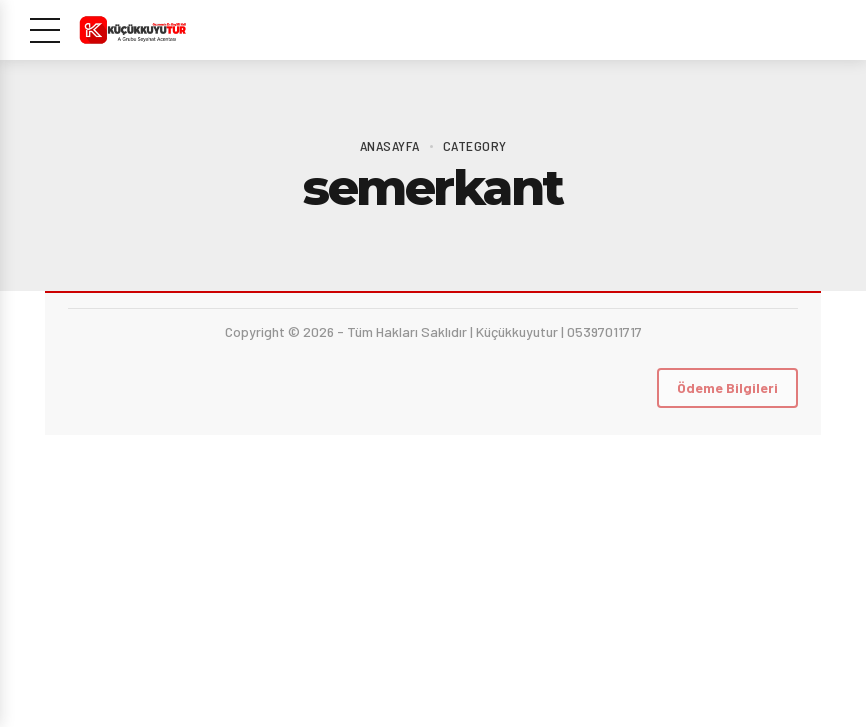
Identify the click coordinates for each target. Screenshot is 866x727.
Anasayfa (390, 145)
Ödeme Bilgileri (727, 387)
